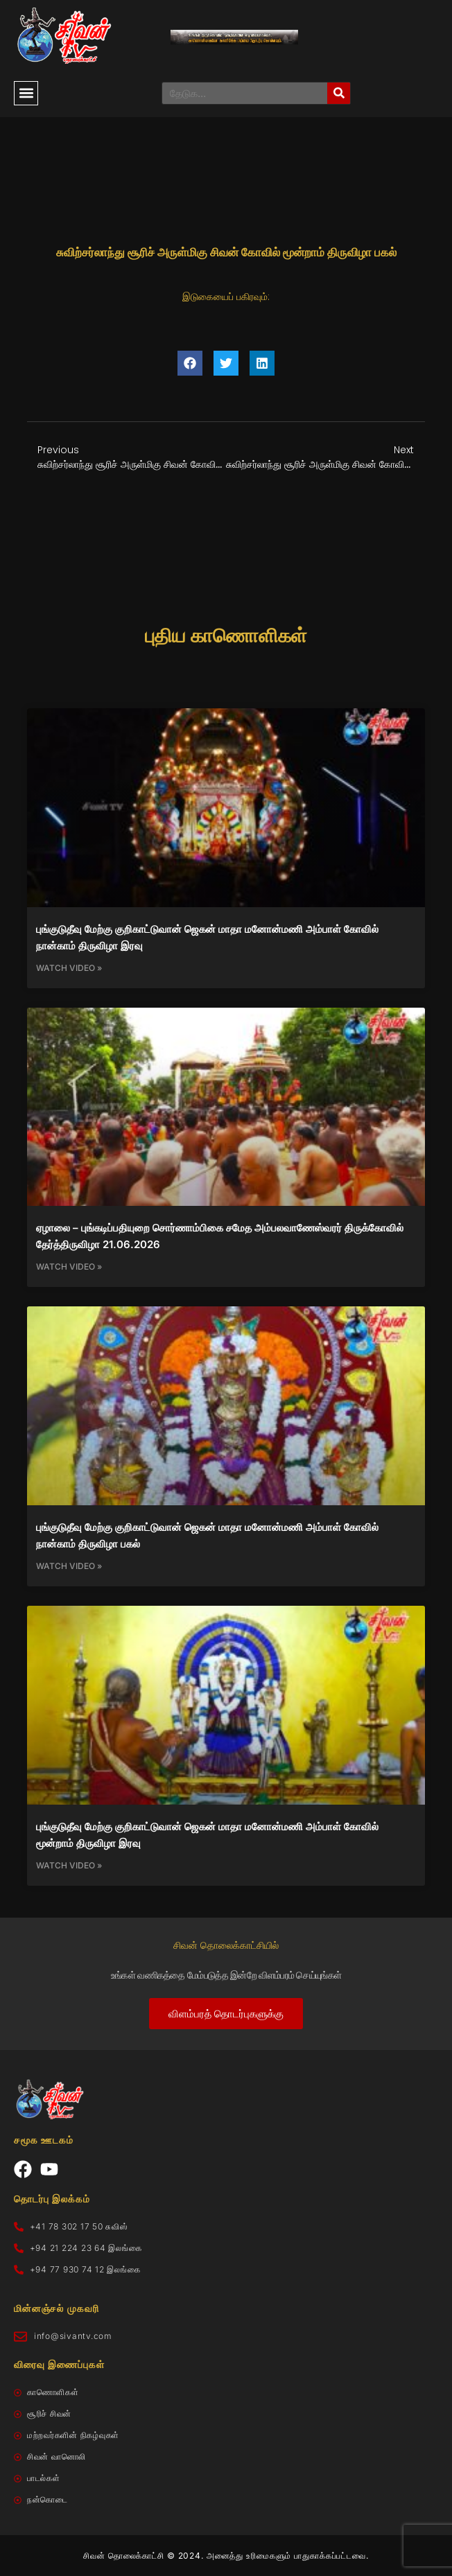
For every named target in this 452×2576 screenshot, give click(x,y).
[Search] (338, 93)
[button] (26, 93)
